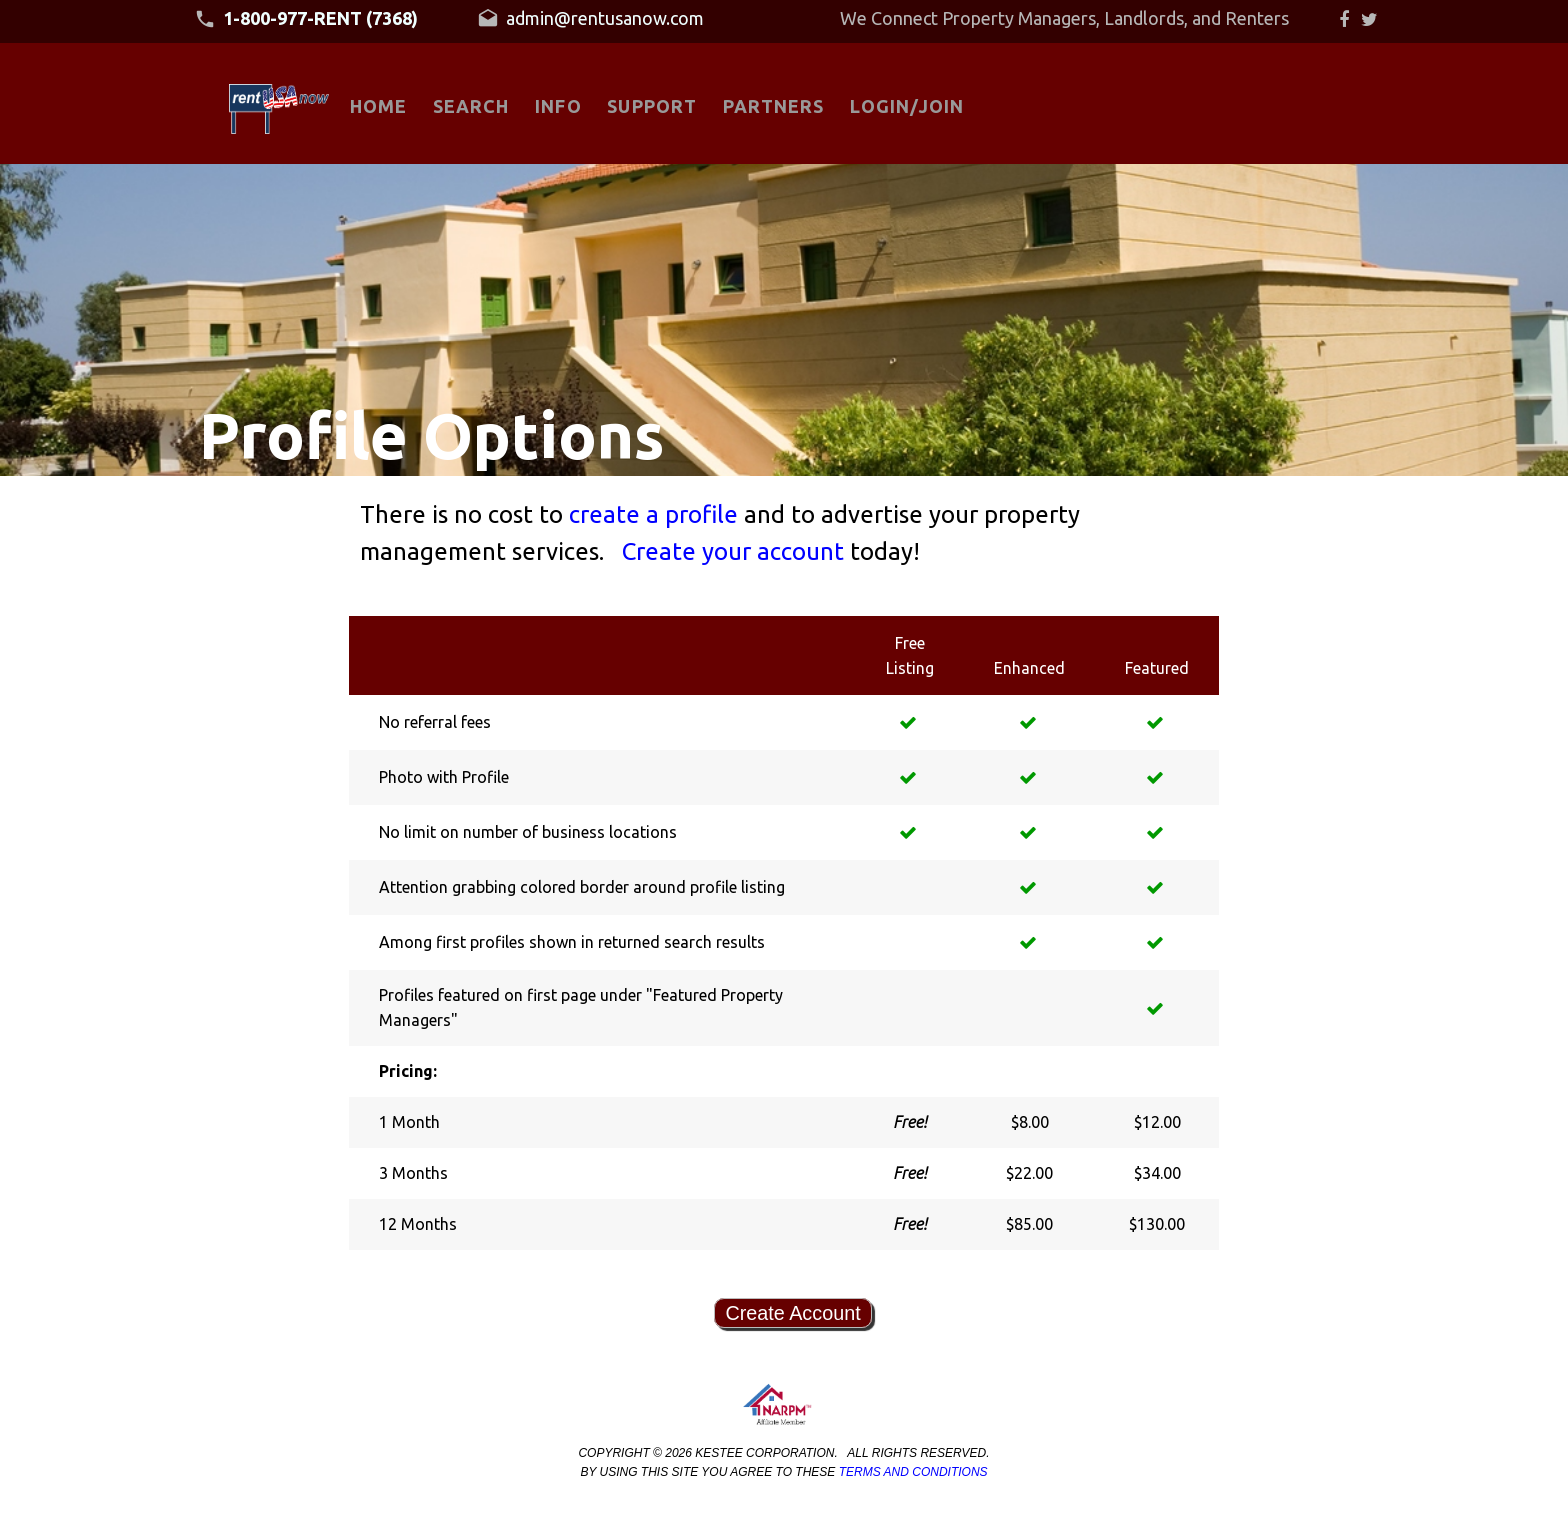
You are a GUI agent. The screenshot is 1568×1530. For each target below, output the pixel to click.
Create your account (736, 551)
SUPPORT (652, 106)
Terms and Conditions (913, 1472)
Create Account (792, 1313)
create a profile (656, 514)
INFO (558, 106)
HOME (378, 106)
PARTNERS (774, 106)
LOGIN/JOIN (907, 106)
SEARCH (471, 106)
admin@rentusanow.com (590, 19)
